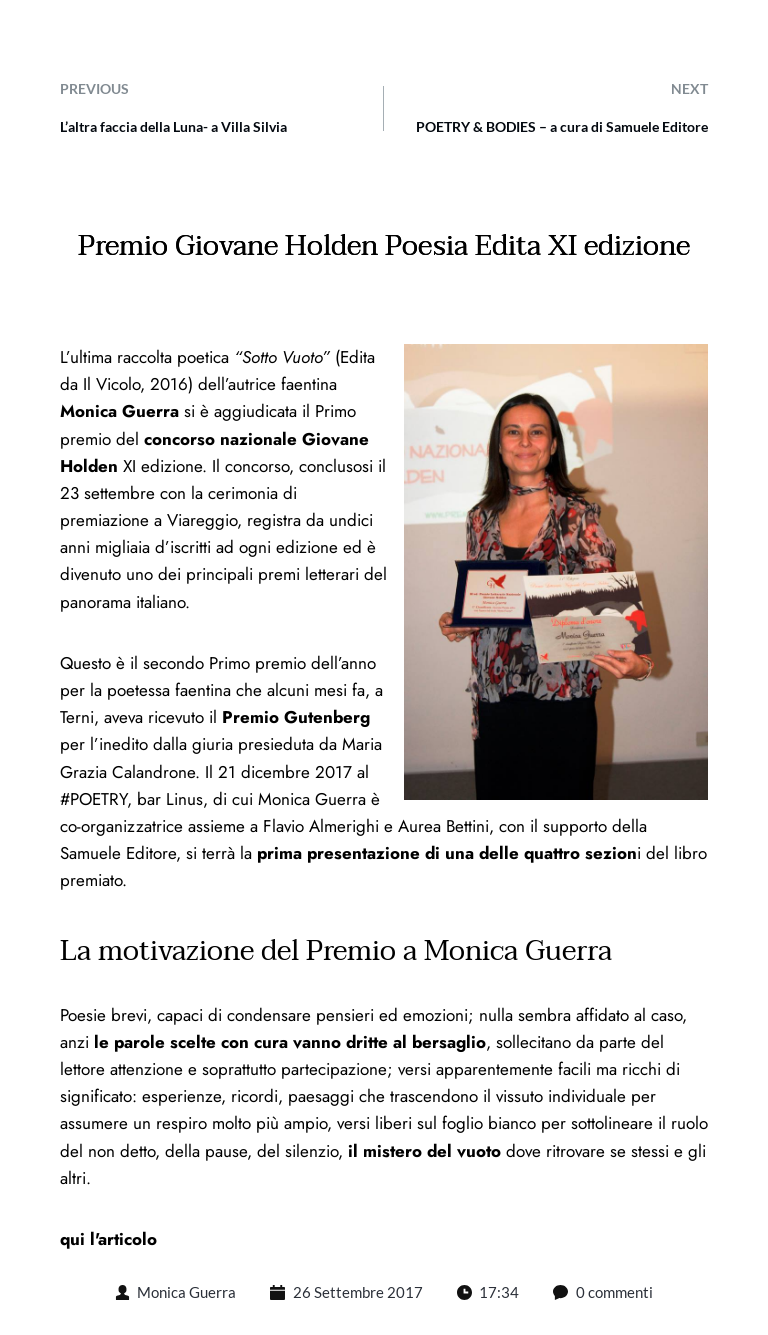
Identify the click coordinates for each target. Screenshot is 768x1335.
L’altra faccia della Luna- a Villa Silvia (173, 126)
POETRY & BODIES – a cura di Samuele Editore (562, 126)
